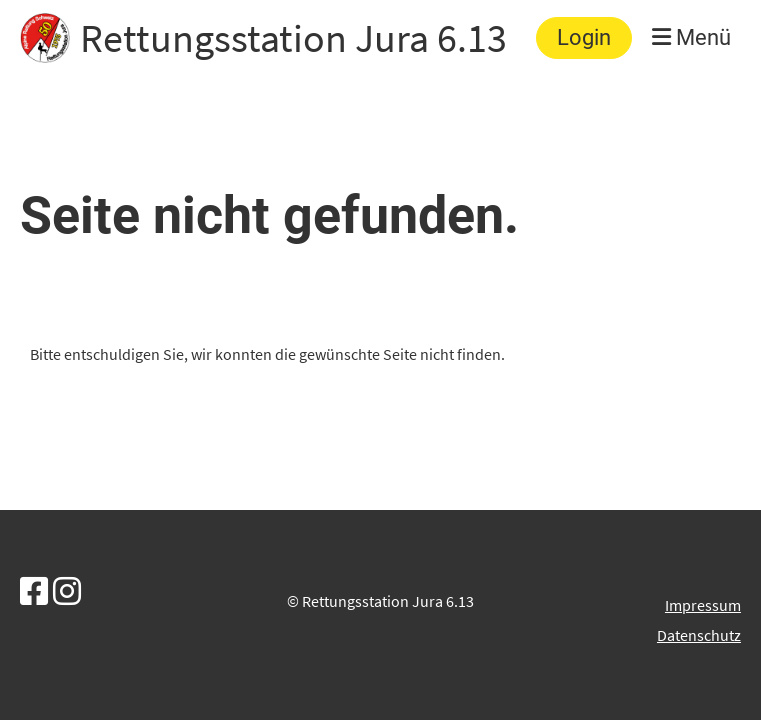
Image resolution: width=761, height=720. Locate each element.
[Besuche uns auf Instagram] (67, 592)
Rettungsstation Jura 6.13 (293, 38)
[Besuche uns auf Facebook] (34, 592)
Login (584, 37)
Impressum (703, 605)
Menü (691, 37)
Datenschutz (699, 635)
